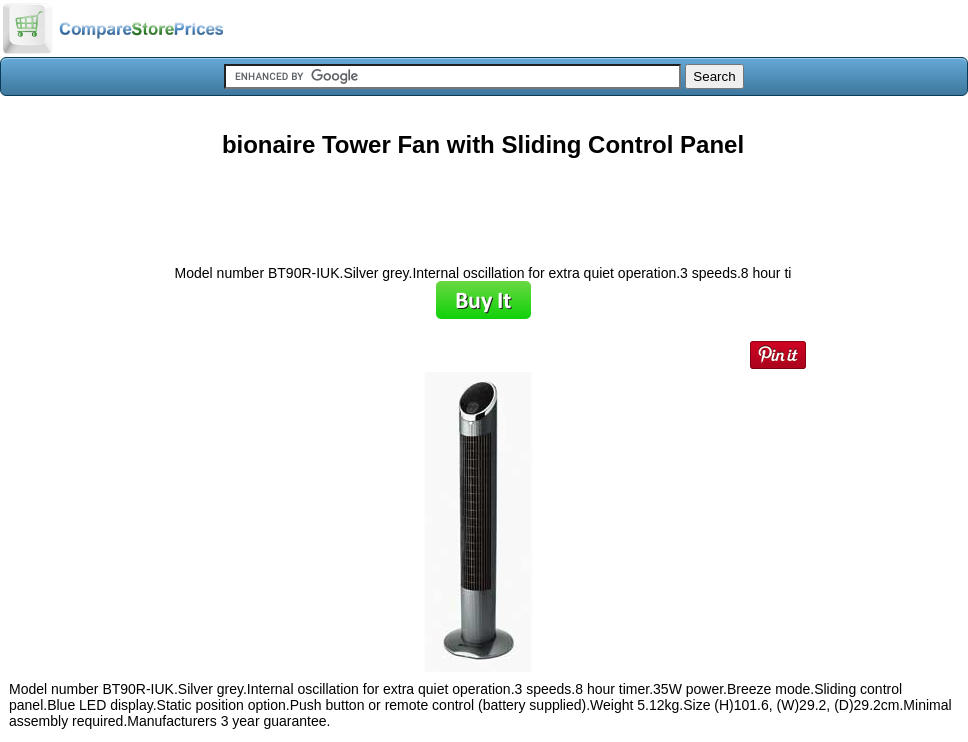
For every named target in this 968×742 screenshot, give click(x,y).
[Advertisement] (483, 204)
